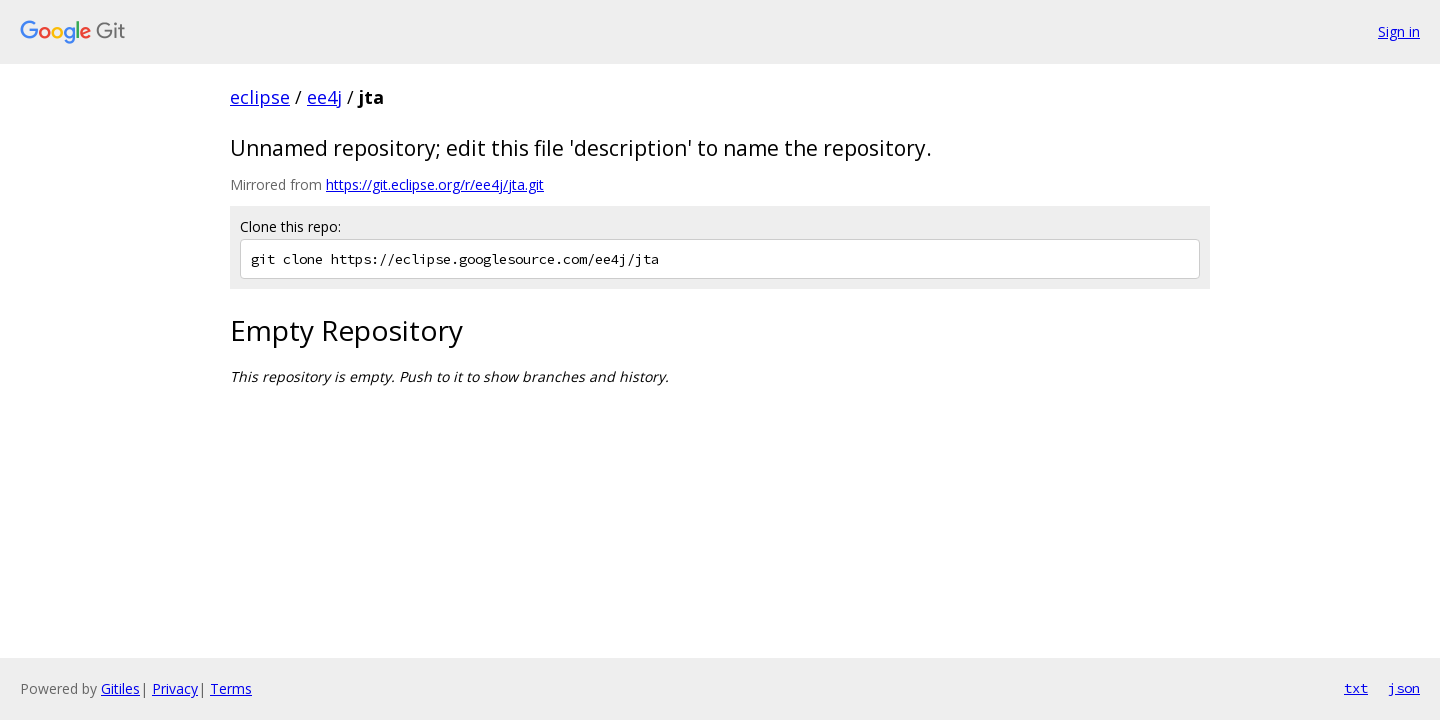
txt (1356, 688)
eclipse (260, 97)
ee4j (324, 97)
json (1404, 688)
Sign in (1399, 31)
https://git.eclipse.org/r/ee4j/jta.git (435, 184)
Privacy (175, 688)
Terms (231, 688)
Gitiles (120, 688)
